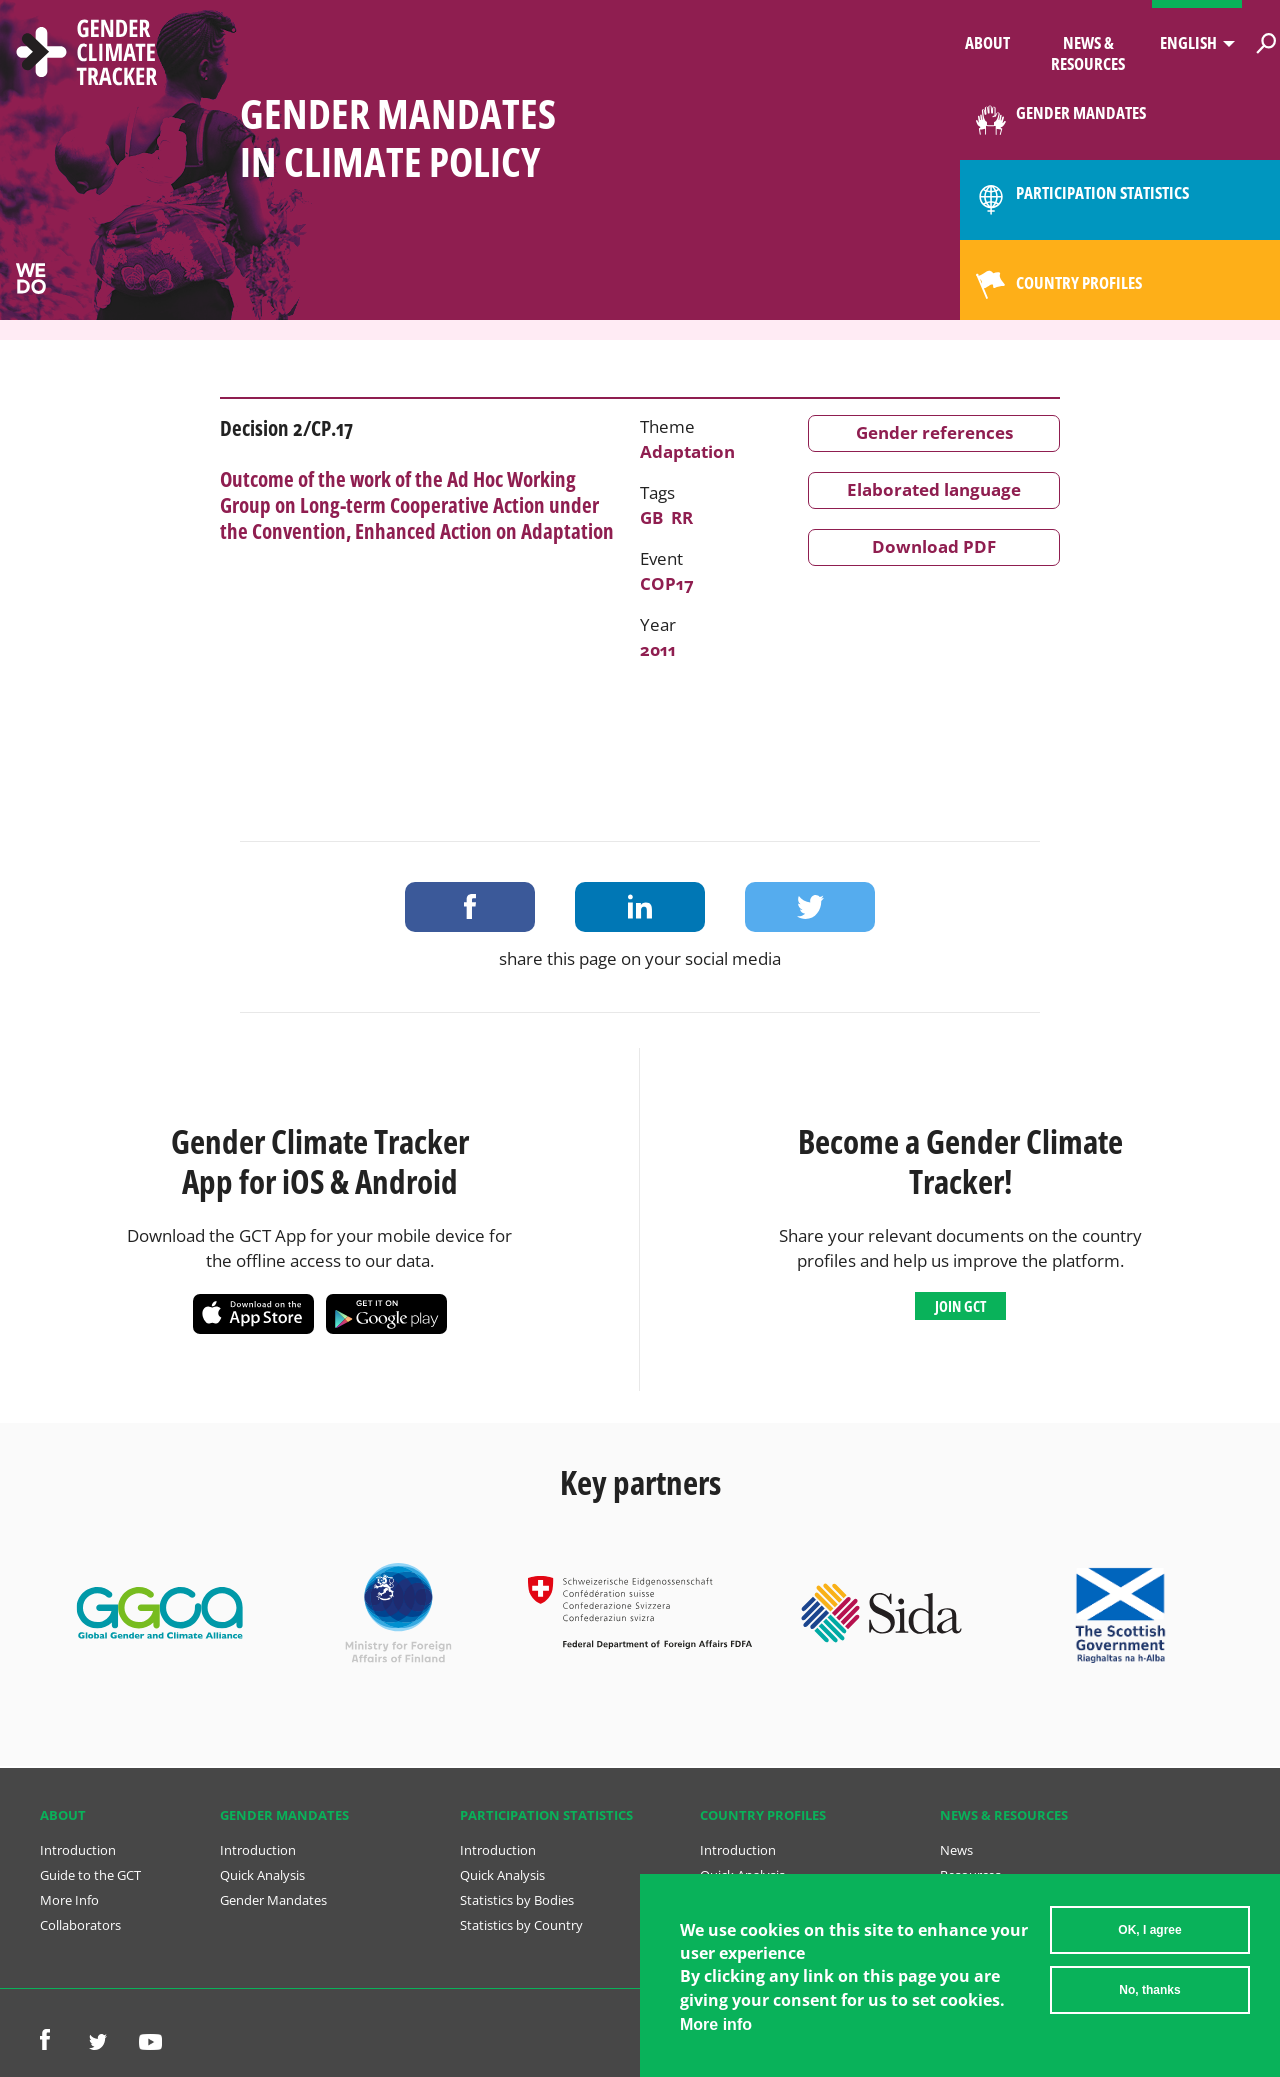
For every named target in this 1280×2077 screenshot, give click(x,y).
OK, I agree (1149, 1940)
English (1188, 42)
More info (716, 2034)
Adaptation (687, 451)
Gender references (934, 432)
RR (682, 517)
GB (651, 517)
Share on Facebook (470, 907)
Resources (970, 1875)
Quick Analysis (262, 1875)
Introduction (78, 1850)
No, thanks (1149, 2000)
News (956, 1850)
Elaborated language (934, 489)
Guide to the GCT (90, 1875)
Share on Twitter (810, 907)
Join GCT (960, 1306)
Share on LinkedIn (640, 907)
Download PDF (934, 546)
